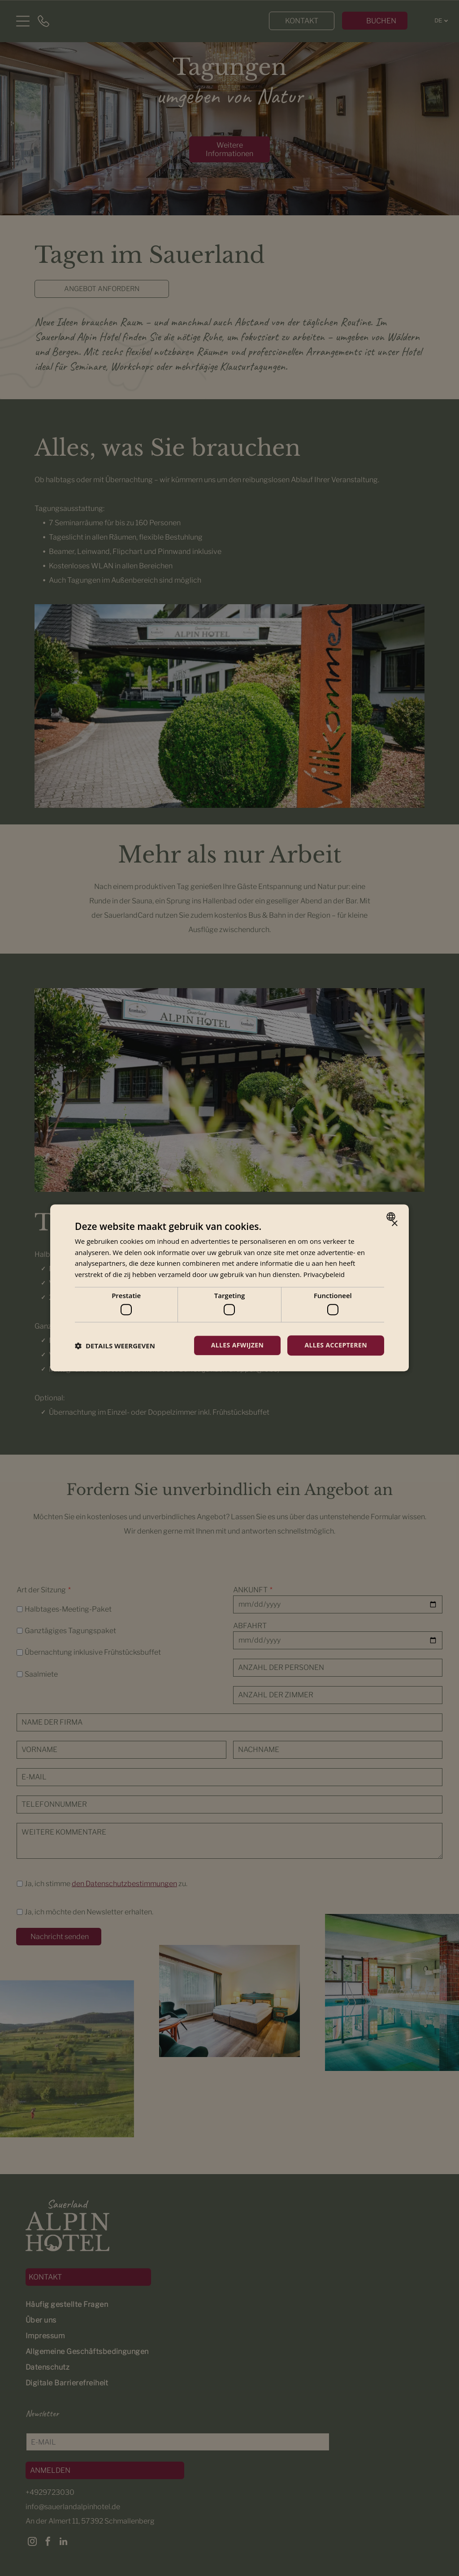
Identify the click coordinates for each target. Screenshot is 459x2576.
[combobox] (392, 1216)
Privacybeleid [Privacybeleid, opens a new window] (324, 1274)
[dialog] (229, 1288)
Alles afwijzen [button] (237, 1345)
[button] (115, 1346)
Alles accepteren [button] (335, 1345)
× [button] (394, 1224)
